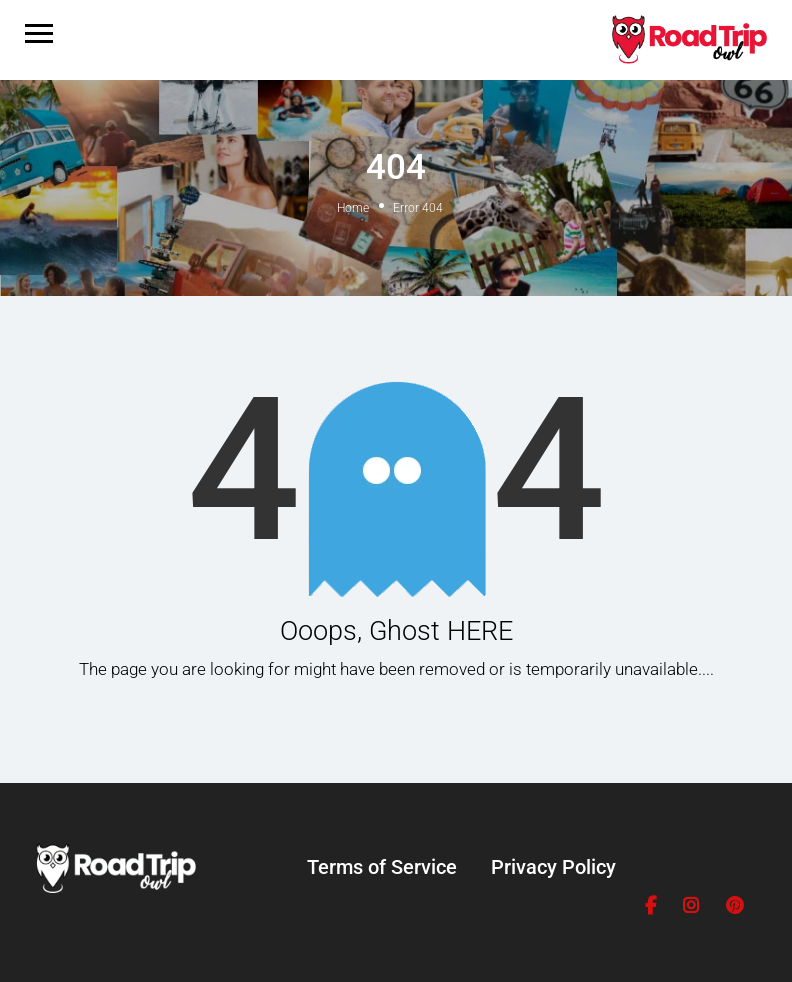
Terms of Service (382, 867)
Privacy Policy (553, 867)
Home (353, 208)
